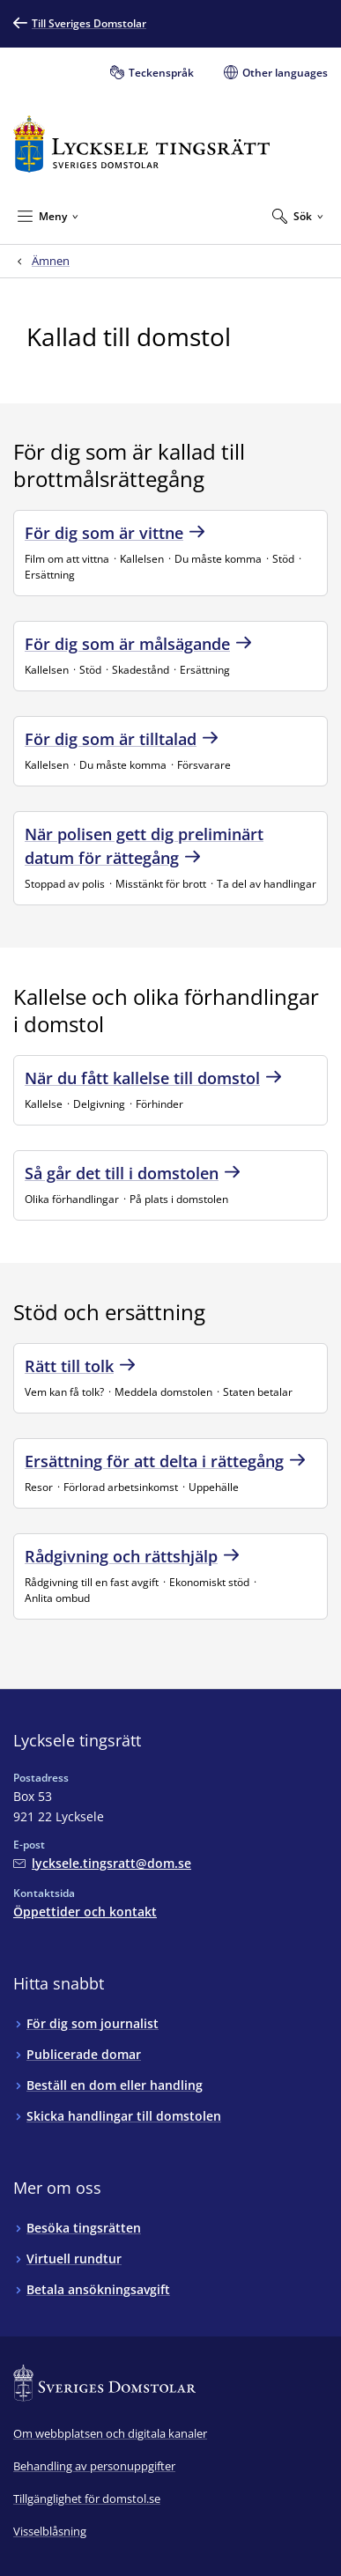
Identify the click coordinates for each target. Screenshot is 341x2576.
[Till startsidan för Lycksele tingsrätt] (141, 144)
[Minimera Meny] (48, 215)
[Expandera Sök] (298, 215)
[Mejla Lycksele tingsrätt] (102, 1863)
